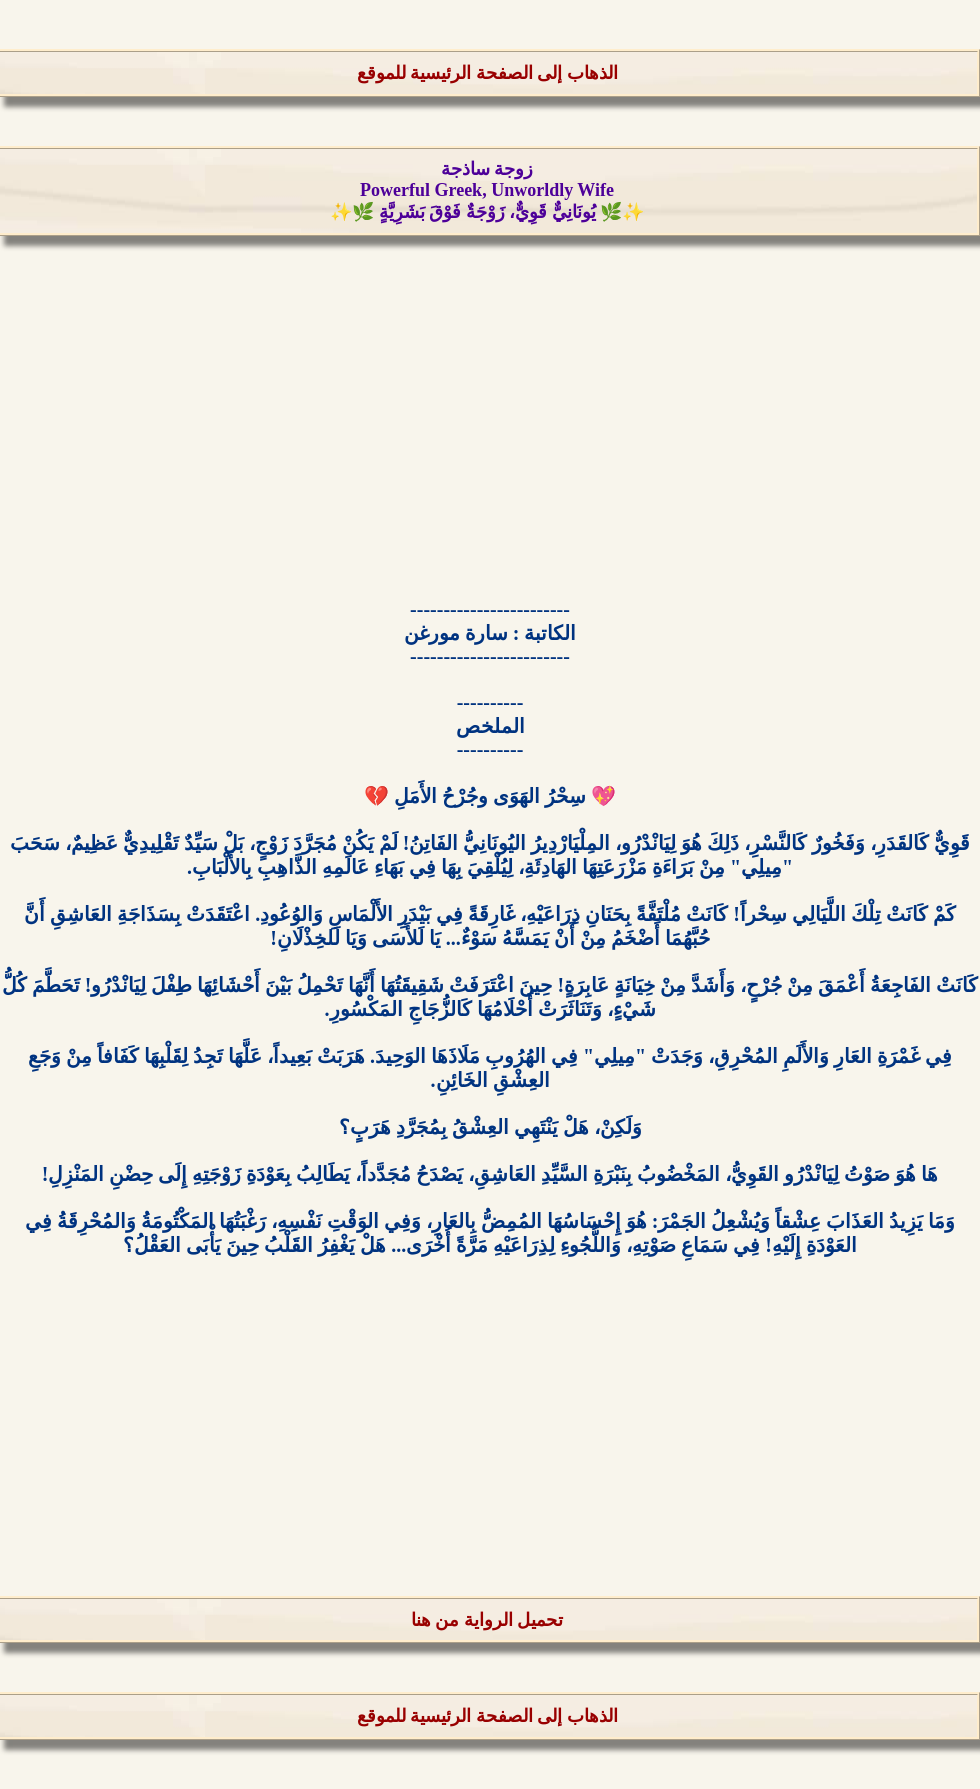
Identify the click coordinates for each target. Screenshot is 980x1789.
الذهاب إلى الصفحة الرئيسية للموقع (487, 73)
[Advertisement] (490, 425)
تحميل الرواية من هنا (487, 1620)
